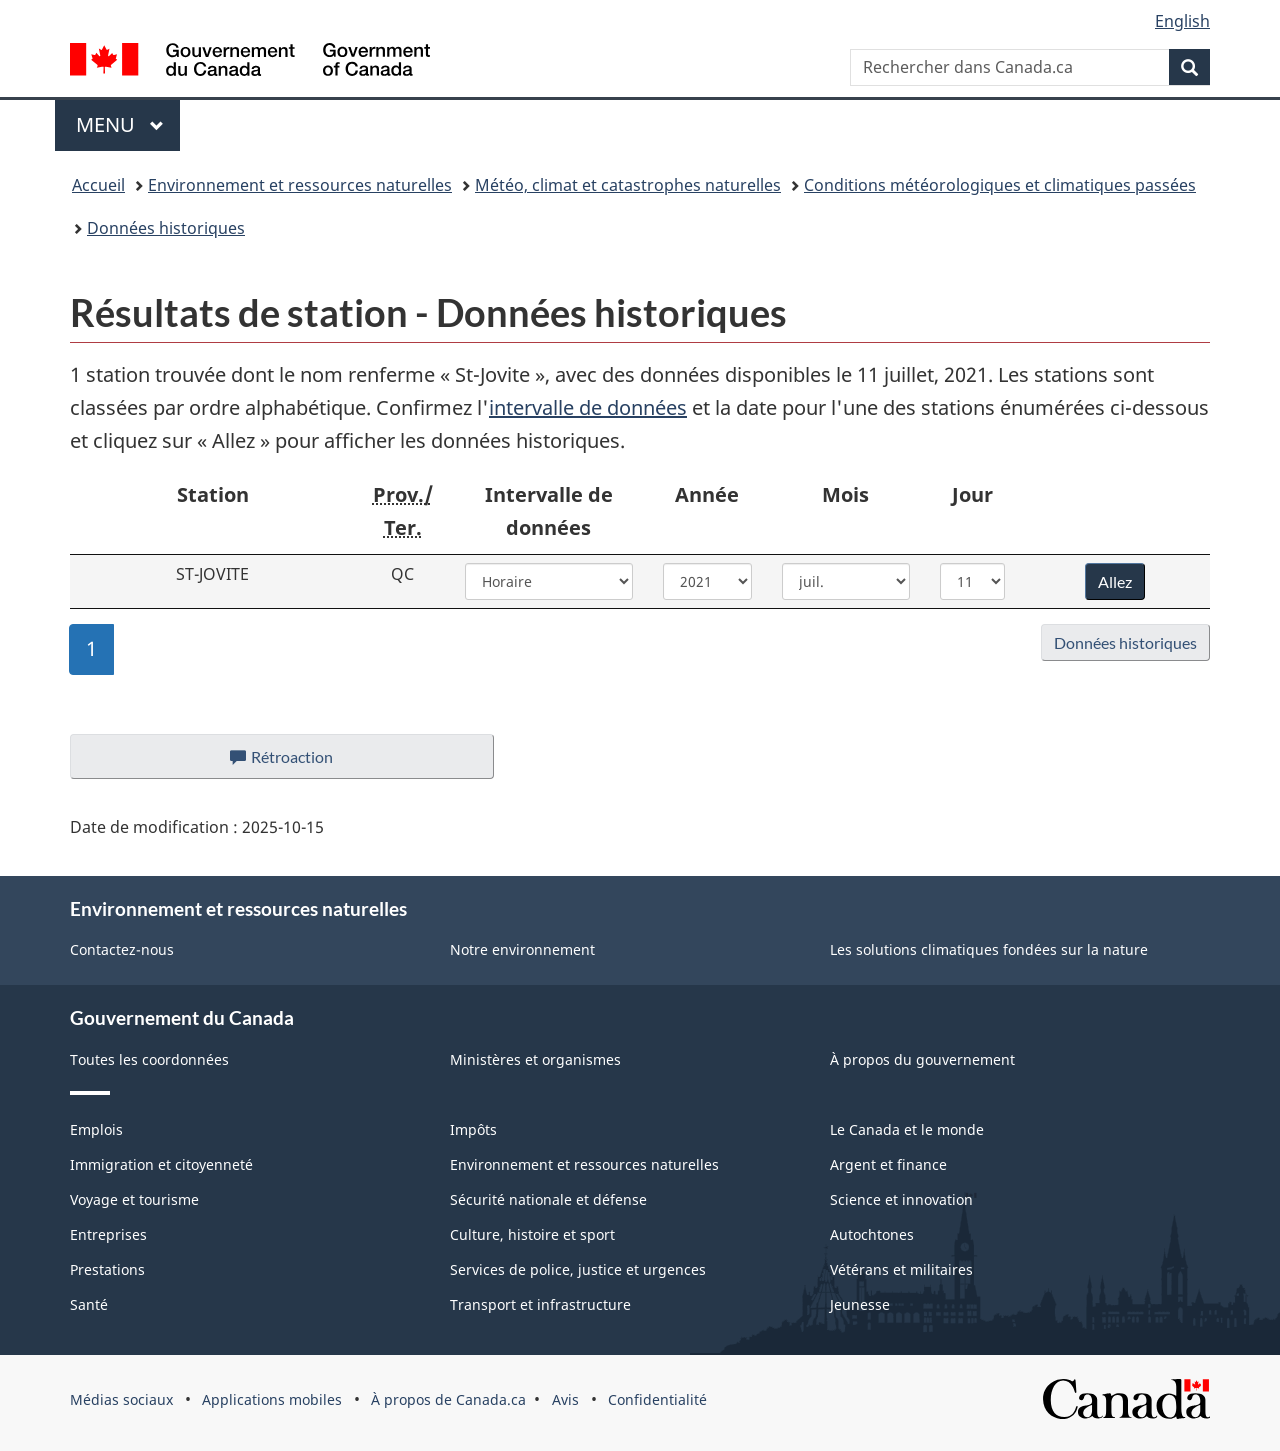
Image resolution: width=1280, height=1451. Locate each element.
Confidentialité (657, 1399)
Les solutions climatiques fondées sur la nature (989, 949)
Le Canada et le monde (907, 1129)
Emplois (96, 1129)
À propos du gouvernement (922, 1059)
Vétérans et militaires (901, 1269)
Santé (89, 1304)
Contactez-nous (122, 949)
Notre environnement (522, 949)
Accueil (98, 185)
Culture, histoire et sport (532, 1234)
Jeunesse (860, 1304)
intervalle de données (588, 407)
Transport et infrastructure (540, 1304)
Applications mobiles (272, 1399)
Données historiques (166, 228)
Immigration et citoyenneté (161, 1164)
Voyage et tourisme (134, 1199)
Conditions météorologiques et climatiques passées (1000, 185)
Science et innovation (901, 1199)
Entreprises (108, 1234)
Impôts (473, 1129)
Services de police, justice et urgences (578, 1269)
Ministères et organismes (535, 1059)
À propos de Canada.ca (448, 1399)
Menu (128, 124)
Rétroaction (297, 762)
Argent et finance (888, 1164)
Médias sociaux (121, 1399)
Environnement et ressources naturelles (300, 185)
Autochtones (872, 1234)
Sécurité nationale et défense (548, 1199)
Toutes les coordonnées (149, 1059)
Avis (565, 1399)
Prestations (107, 1269)
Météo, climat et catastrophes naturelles (628, 185)
